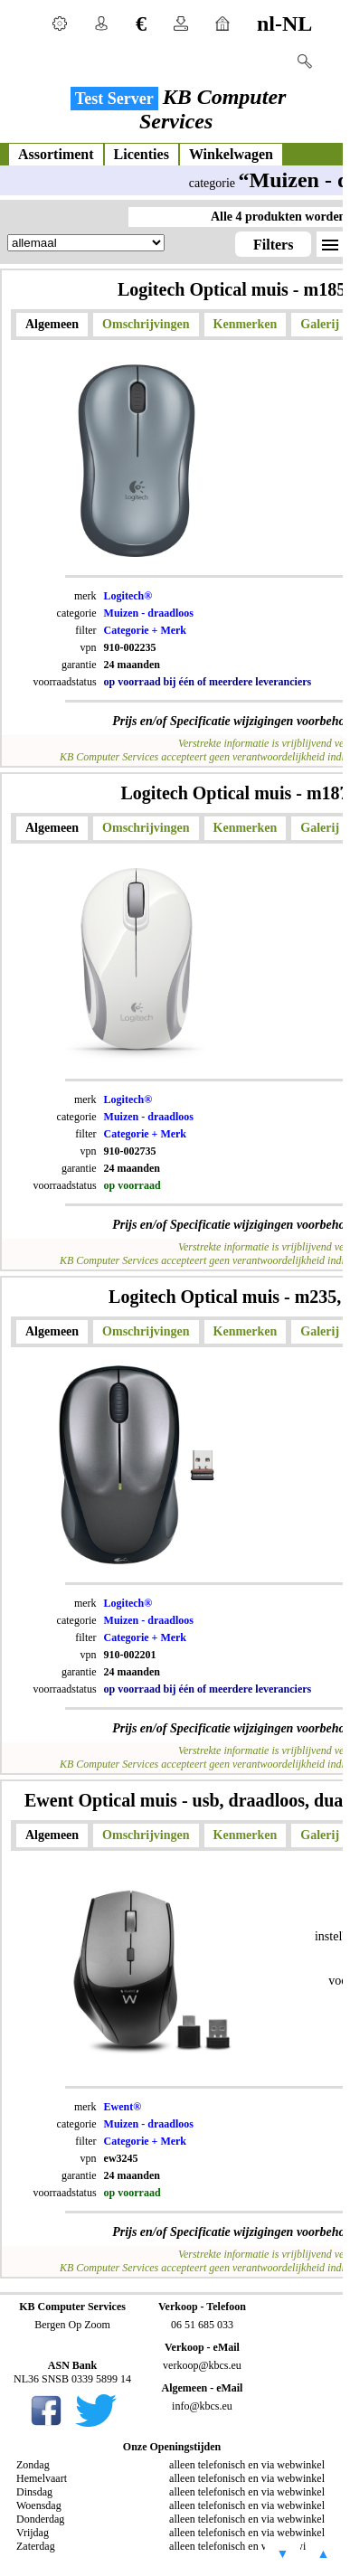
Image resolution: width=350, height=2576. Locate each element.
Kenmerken (245, 324)
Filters (273, 244)
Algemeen (52, 324)
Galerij (319, 324)
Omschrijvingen (145, 324)
